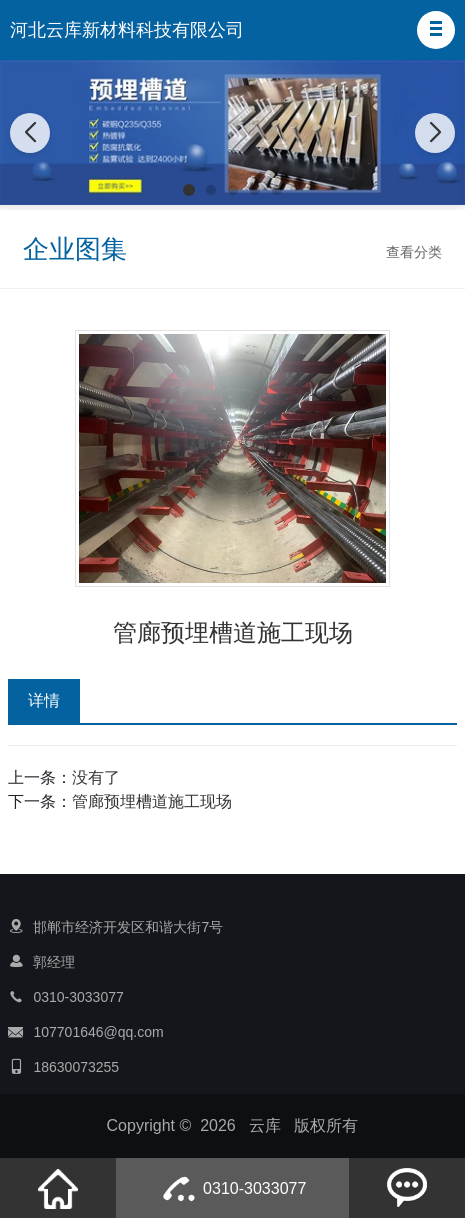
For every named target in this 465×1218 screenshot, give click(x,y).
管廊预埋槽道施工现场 (152, 801)
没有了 (96, 777)
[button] (436, 30)
